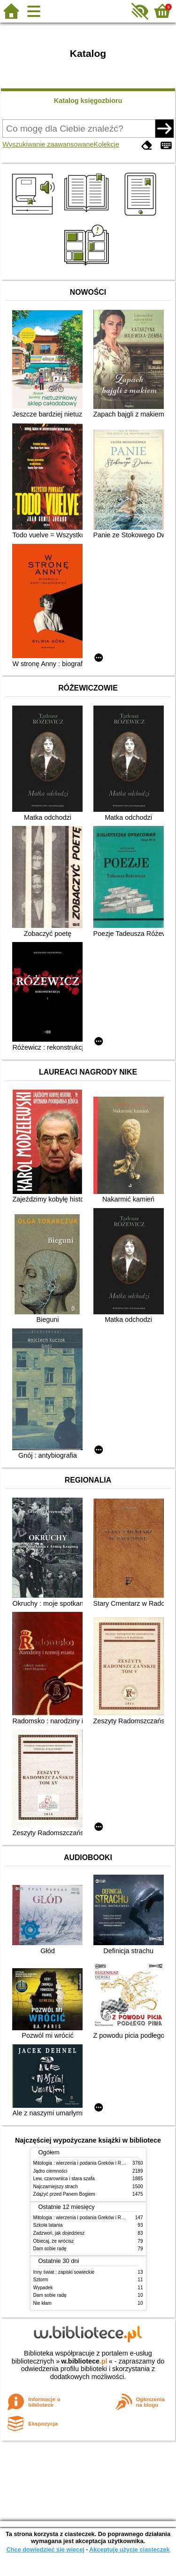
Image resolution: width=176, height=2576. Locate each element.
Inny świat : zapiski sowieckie (64, 2272)
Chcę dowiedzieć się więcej (45, 2549)
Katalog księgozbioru (88, 100)
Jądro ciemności (50, 2171)
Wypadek (43, 2287)
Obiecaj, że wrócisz (53, 2241)
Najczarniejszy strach (55, 2186)
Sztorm (40, 2279)
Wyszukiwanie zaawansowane (47, 144)
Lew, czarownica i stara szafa (64, 2178)
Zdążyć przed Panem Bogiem (64, 2194)
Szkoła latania (48, 2225)
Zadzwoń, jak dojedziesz (59, 2233)
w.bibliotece (84, 2361)
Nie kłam (42, 2303)
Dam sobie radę (50, 2248)
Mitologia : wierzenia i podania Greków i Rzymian (85, 2163)
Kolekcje (106, 144)
